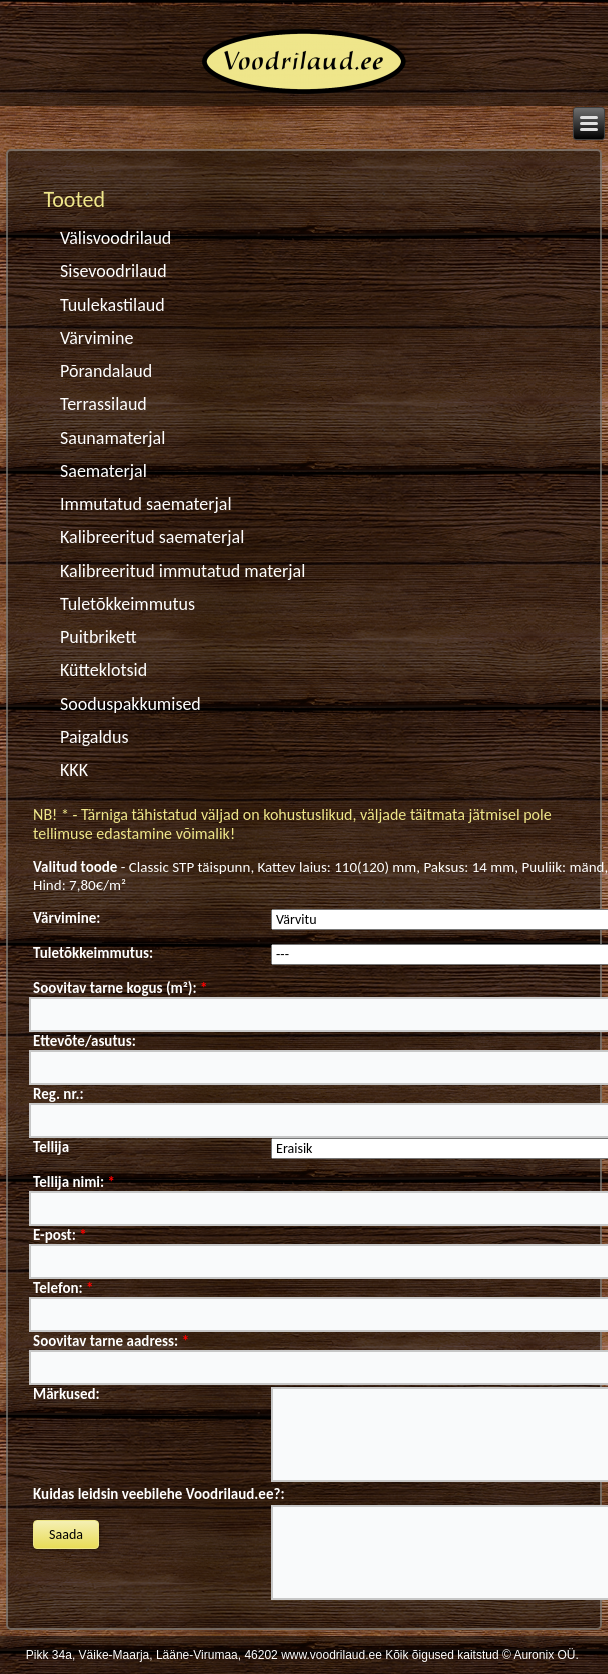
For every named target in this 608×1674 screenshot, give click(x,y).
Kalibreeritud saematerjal (152, 537)
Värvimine (96, 338)
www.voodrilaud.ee (331, 1655)
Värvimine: (66, 918)
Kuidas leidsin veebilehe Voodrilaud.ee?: (158, 1494)
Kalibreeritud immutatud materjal (179, 571)
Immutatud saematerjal (146, 504)
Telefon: (63, 1288)
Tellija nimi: (74, 1182)
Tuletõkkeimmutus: (93, 953)
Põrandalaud (106, 371)
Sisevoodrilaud (113, 271)
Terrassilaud (103, 404)
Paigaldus (94, 737)
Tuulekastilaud (112, 305)
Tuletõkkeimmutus (127, 604)
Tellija (51, 1147)
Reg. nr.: (58, 1094)
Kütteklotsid (103, 670)
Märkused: (66, 1394)
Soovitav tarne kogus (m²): (120, 988)
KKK (74, 770)
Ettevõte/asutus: (84, 1041)
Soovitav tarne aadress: (111, 1341)
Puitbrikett (98, 637)
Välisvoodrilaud (115, 238)
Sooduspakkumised (130, 704)
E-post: (60, 1235)
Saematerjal (103, 471)
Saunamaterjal (112, 438)
